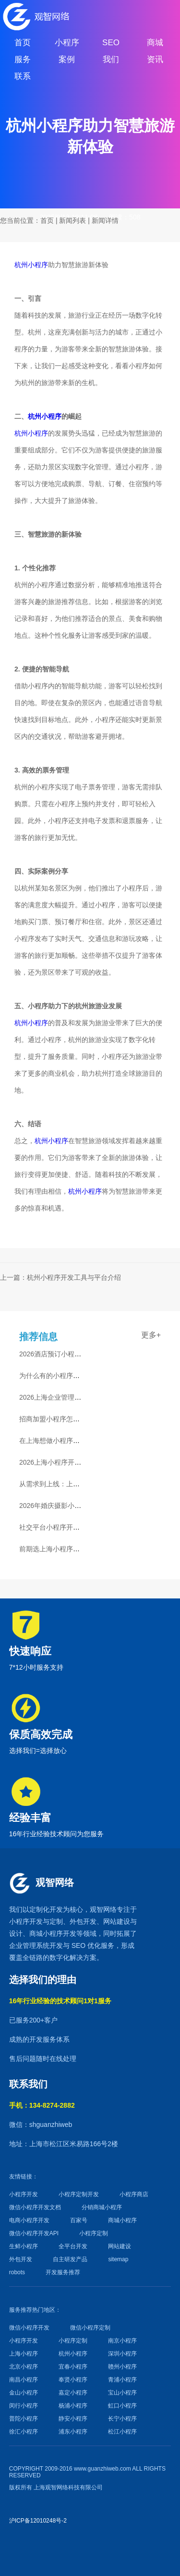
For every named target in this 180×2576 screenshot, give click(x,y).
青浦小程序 (122, 2379)
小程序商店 (134, 2194)
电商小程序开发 (29, 2220)
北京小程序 (23, 2366)
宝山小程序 (122, 2392)
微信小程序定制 (90, 2327)
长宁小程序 (122, 2418)
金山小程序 (23, 2392)
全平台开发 (73, 2246)
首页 (47, 220)
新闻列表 (72, 220)
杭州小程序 (31, 265)
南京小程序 (122, 2340)
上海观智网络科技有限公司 (68, 2487)
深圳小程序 (122, 2353)
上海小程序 (23, 2353)
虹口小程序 (122, 2405)
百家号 (78, 2220)
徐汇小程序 (23, 2431)
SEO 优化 (86, 1945)
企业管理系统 (29, 1945)
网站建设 (116, 1921)
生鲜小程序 (23, 2246)
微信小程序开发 (29, 2327)
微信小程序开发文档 (35, 2207)
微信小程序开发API (34, 2233)
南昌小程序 (23, 2379)
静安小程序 (73, 2418)
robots (17, 2272)
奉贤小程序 (73, 2379)
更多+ (151, 1335)
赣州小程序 (122, 2366)
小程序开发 (26, 1921)
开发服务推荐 (63, 2272)
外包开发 (20, 2259)
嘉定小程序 (73, 2392)
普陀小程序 (23, 2418)
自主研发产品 (70, 2259)
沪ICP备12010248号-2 (38, 2520)
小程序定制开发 (79, 2194)
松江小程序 (122, 2431)
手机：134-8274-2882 (42, 2105)
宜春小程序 (73, 2366)
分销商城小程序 (102, 2207)
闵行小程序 (23, 2405)
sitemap (118, 2259)
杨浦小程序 (73, 2405)
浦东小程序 (73, 2431)
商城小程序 (46, 1933)
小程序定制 (93, 2233)
